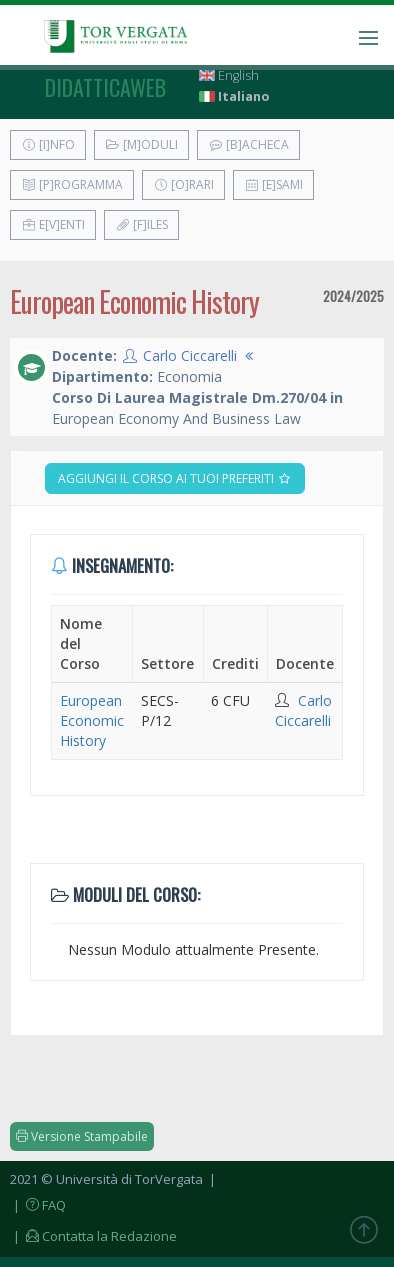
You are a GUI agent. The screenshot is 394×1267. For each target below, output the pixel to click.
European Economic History (92, 720)
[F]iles (141, 224)
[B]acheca (248, 144)
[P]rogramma (72, 184)
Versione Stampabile (82, 1136)
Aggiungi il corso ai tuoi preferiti (175, 478)
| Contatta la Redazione (93, 1236)
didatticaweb (105, 87)
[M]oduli (141, 144)
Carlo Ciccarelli (190, 355)
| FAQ (38, 1205)
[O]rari (183, 184)
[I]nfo (48, 144)
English (229, 75)
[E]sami (273, 184)
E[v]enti (53, 224)
